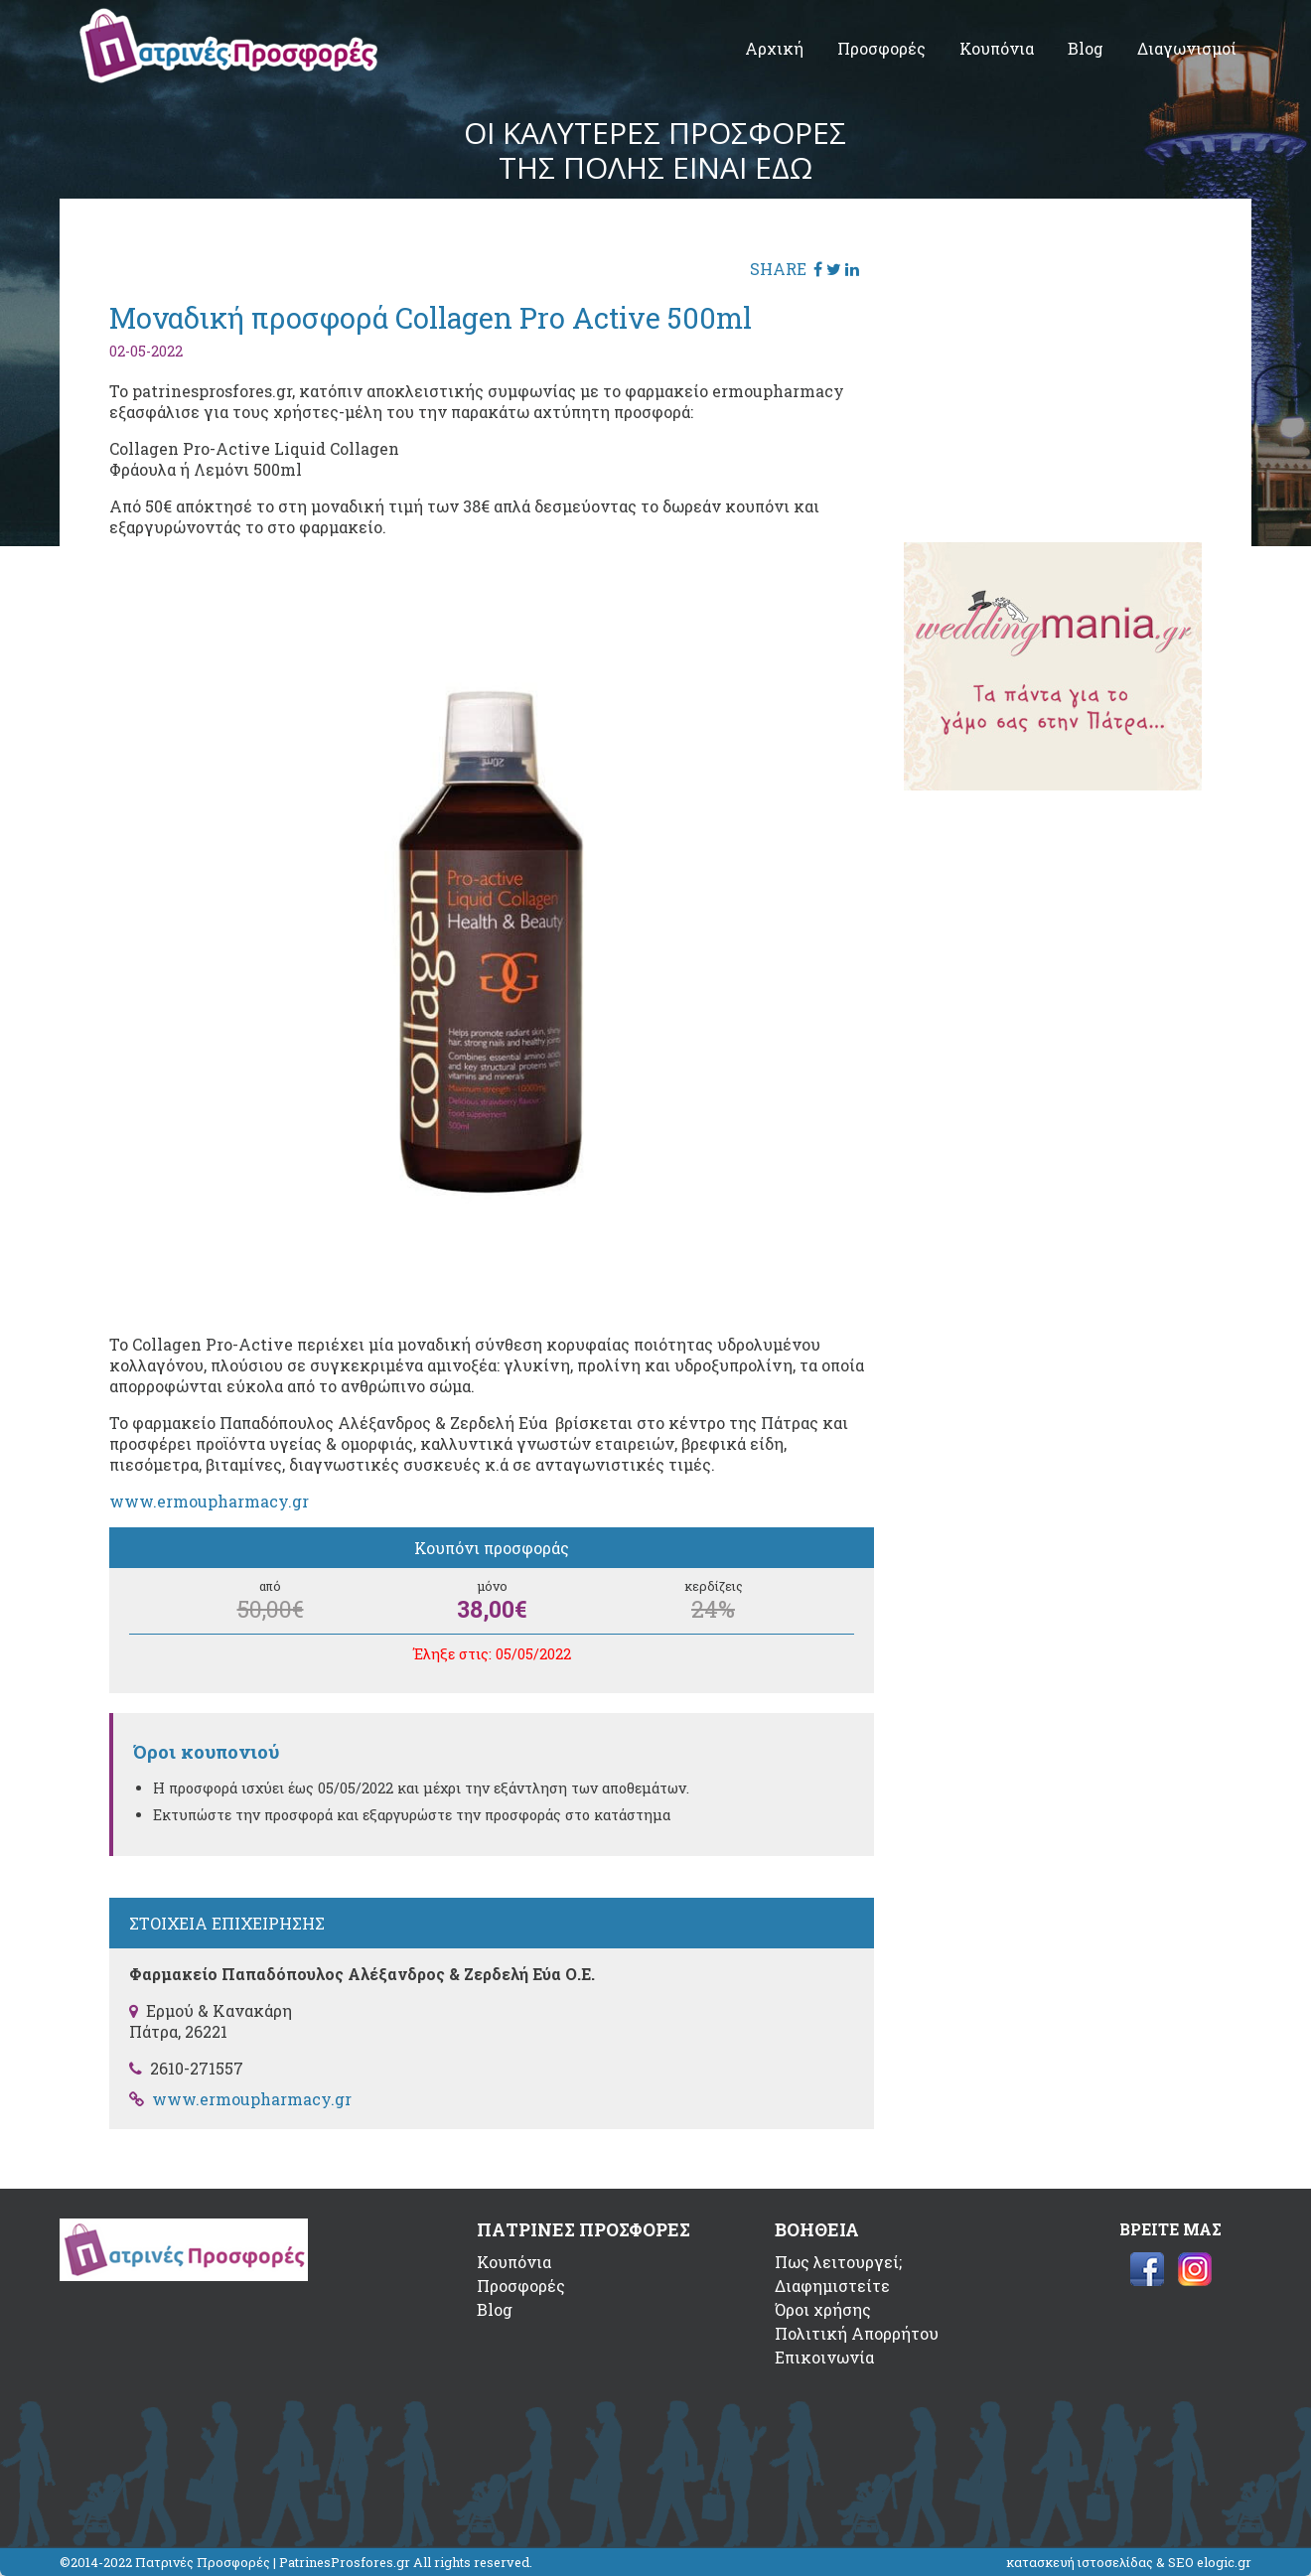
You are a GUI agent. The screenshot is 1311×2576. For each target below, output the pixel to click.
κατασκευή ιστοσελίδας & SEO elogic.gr (1128, 2562)
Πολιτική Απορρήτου (857, 2333)
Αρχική (774, 48)
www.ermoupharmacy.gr (209, 1501)
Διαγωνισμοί (1187, 48)
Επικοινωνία (824, 2357)
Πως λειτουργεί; (838, 2261)
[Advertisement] (1053, 372)
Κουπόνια (996, 48)
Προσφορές (881, 48)
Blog (1085, 48)
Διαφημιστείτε (832, 2285)
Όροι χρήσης (823, 2309)
